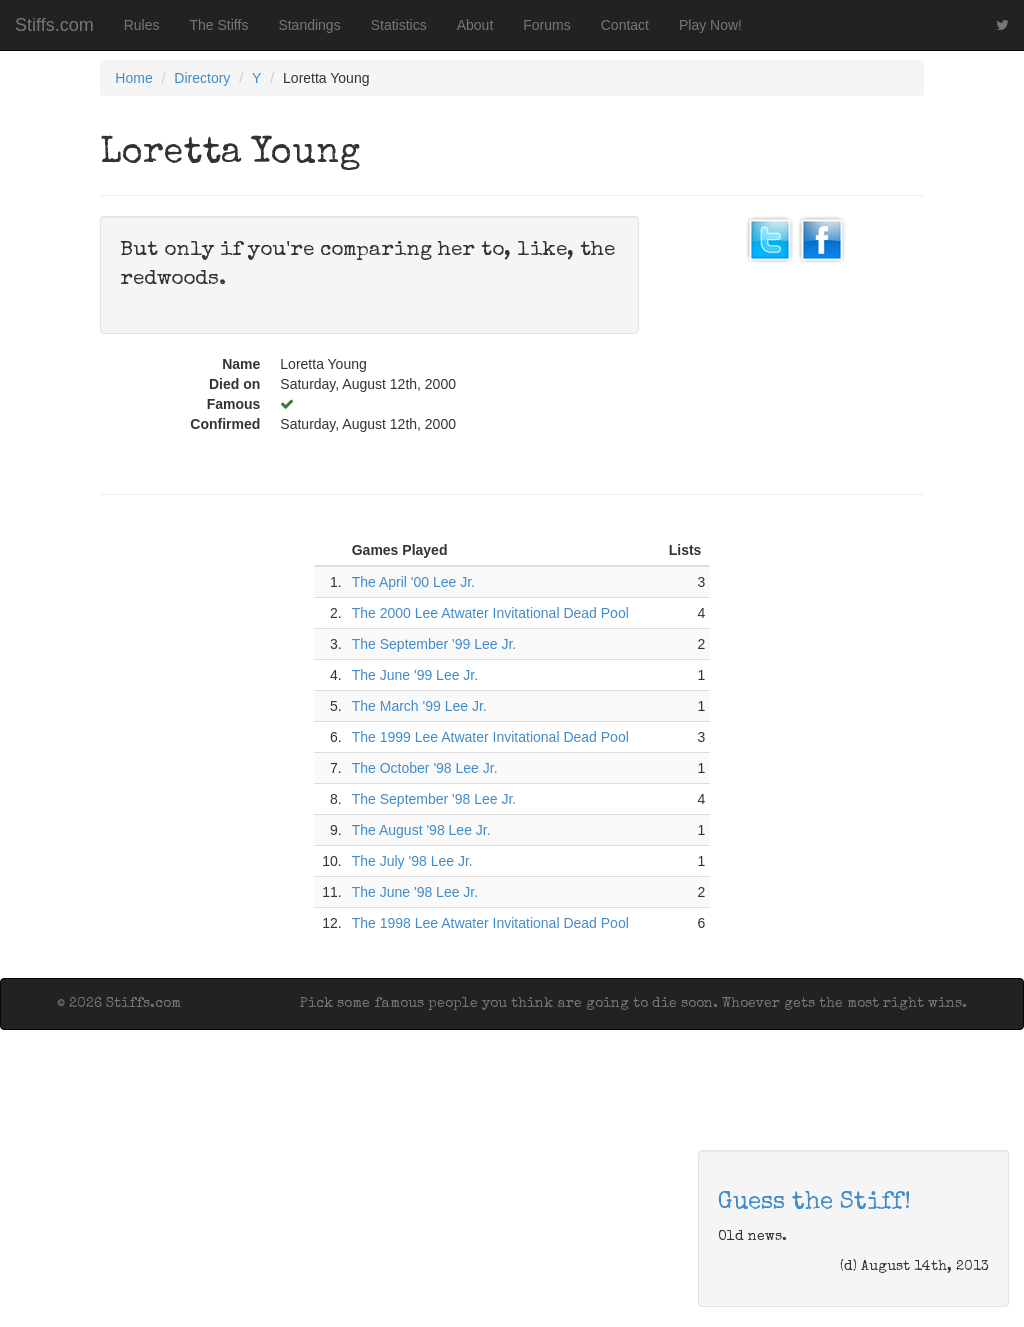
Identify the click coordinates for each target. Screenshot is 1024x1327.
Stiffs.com (54, 25)
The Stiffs (219, 25)
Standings (309, 25)
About (475, 25)
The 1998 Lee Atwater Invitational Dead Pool (490, 923)
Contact (625, 25)
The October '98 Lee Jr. (425, 768)
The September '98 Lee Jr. (434, 799)
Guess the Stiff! (814, 1203)
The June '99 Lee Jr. (415, 675)
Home (133, 78)
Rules (142, 25)
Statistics (399, 25)
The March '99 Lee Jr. (419, 706)
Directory (202, 78)
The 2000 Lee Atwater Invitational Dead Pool (490, 613)
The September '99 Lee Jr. (434, 644)
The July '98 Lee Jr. (412, 861)
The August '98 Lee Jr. (421, 830)
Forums (546, 25)
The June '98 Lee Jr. (415, 892)
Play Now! (710, 25)
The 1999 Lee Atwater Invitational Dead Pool (490, 737)
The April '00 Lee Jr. (413, 582)
